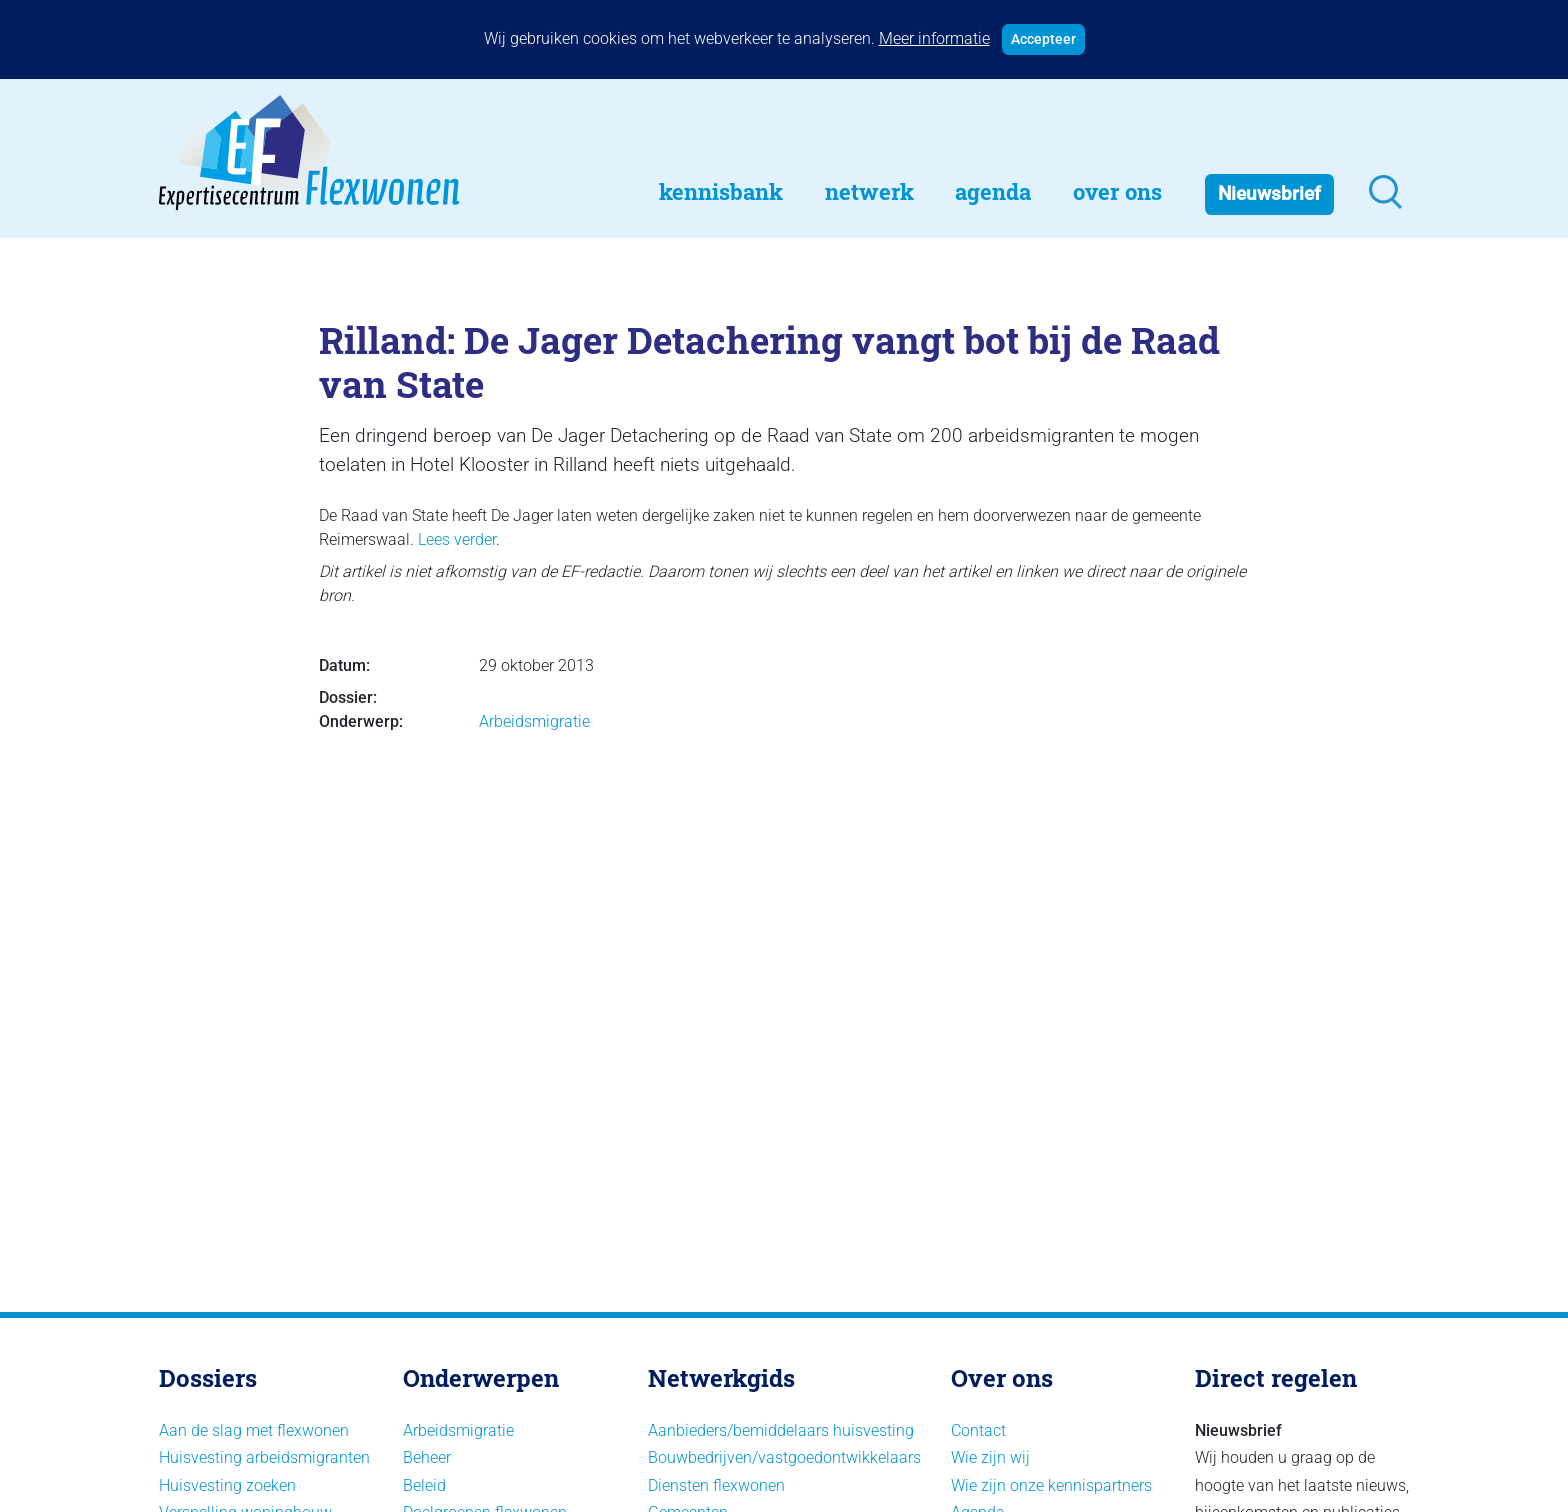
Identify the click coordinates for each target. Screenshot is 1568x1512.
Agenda (993, 191)
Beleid (424, 1485)
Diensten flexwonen (716, 1485)
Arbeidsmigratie (534, 721)
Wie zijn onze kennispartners (1051, 1485)
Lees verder (457, 539)
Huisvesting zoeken (227, 1485)
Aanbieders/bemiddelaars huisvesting (781, 1430)
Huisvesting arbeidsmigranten (264, 1457)
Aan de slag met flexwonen (254, 1430)
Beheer (427, 1457)
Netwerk (869, 191)
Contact (978, 1430)
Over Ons (1117, 191)
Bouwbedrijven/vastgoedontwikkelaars (784, 1457)
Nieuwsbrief (1269, 193)
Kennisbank (721, 191)
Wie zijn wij (990, 1457)
